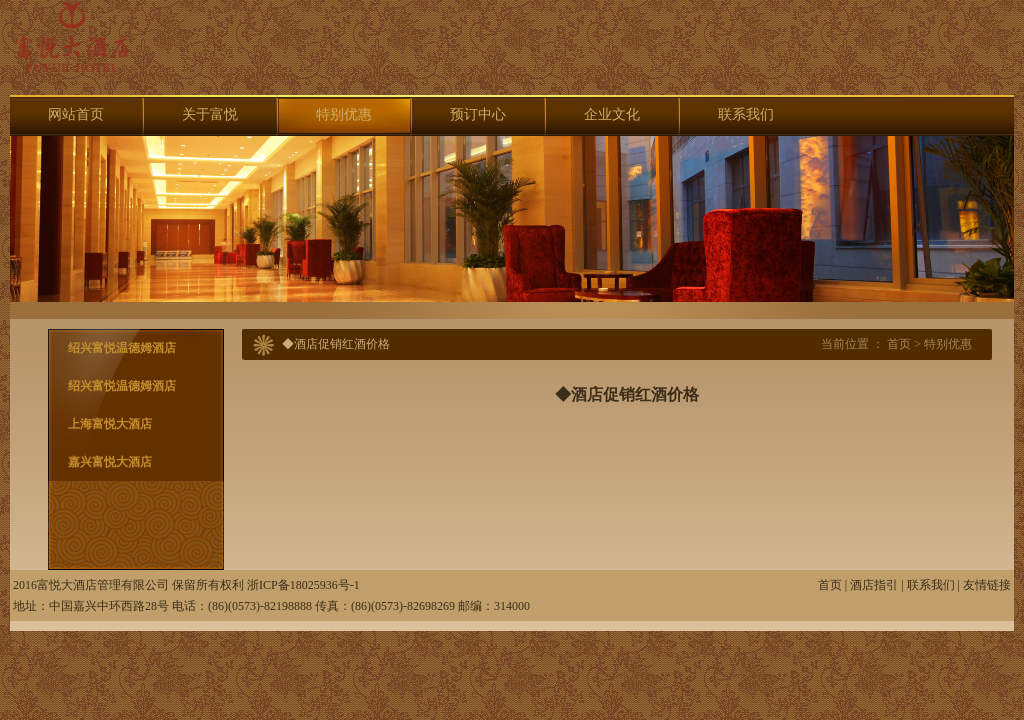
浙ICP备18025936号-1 (303, 585)
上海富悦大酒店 (110, 424)
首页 (899, 344)
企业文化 (612, 114)
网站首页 (76, 114)
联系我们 (746, 114)
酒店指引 (874, 585)
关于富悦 (210, 114)
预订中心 (478, 114)
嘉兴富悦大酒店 (110, 462)
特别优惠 (344, 114)
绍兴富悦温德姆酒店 (122, 348)
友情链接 (987, 585)
